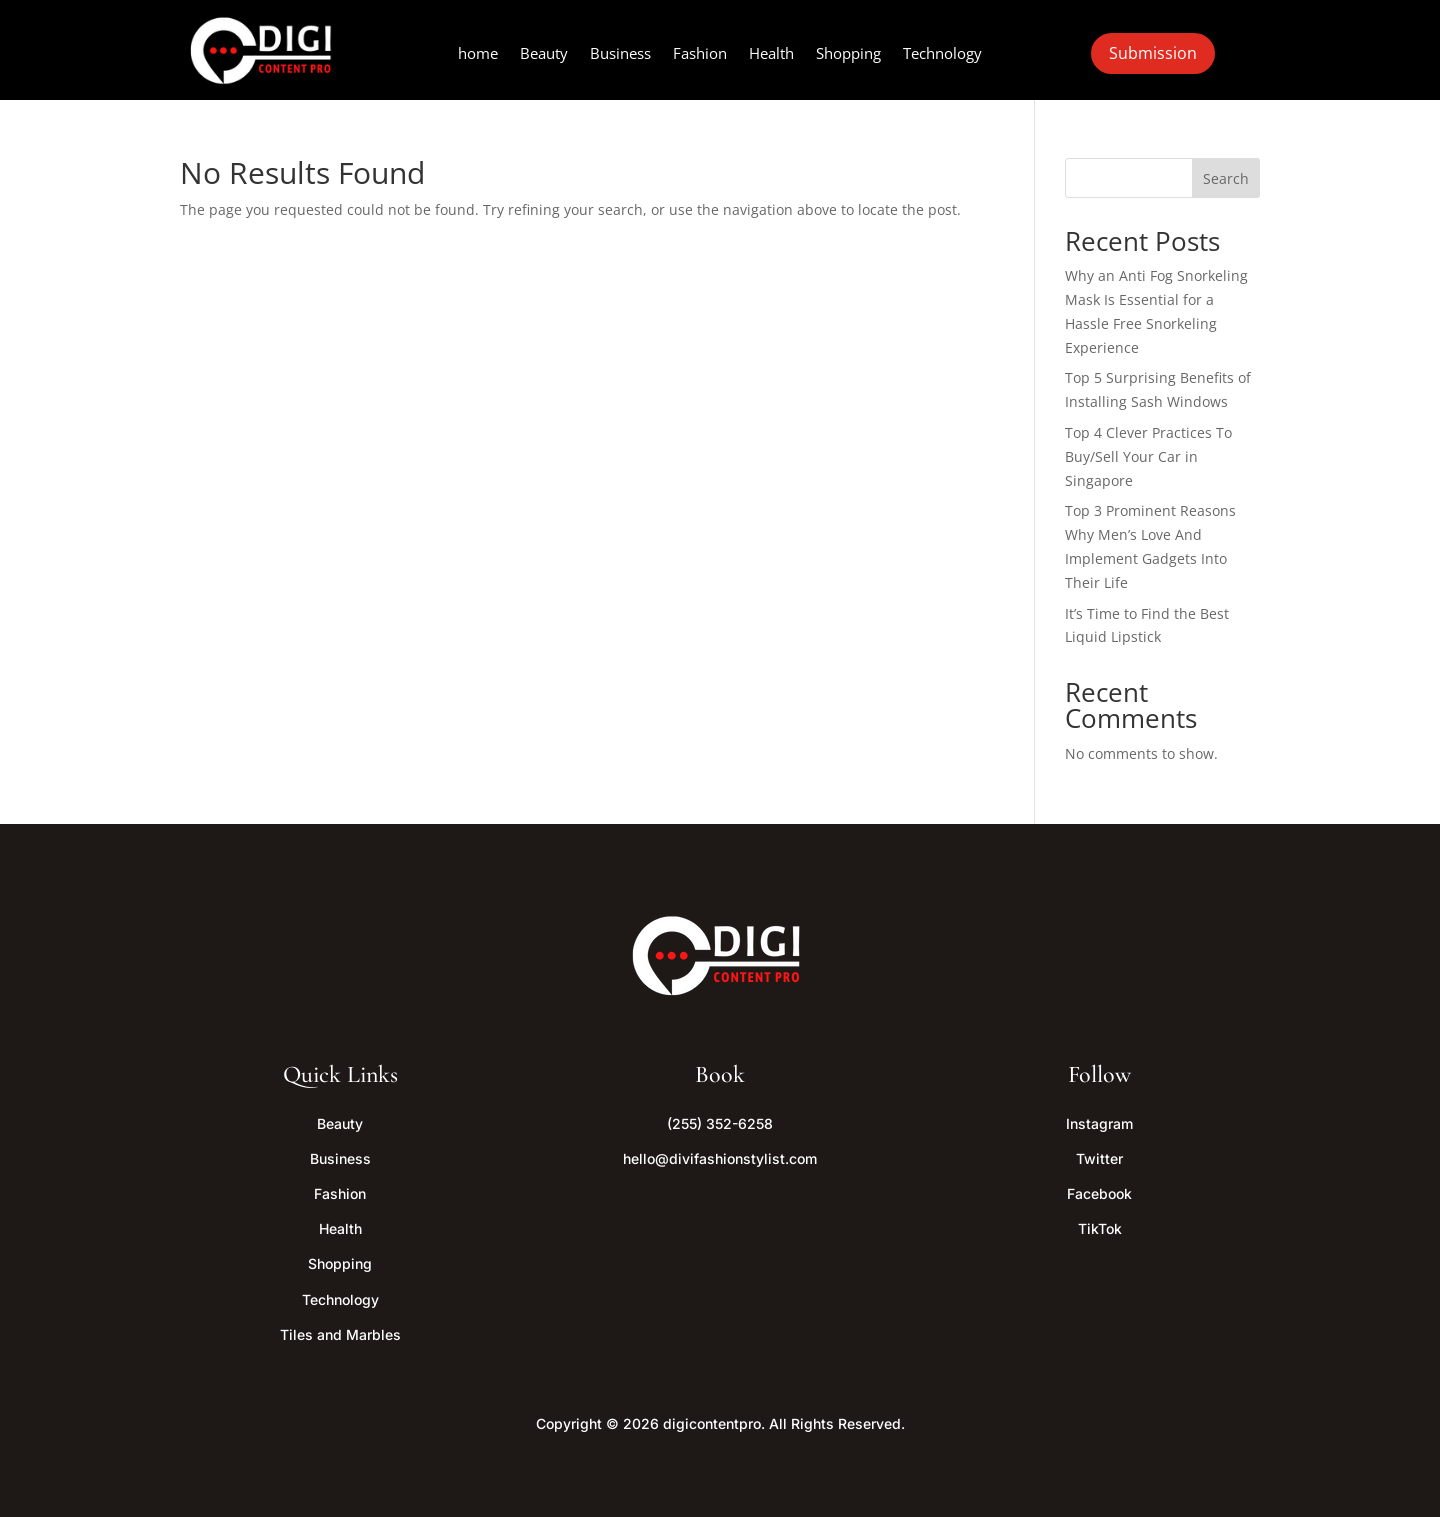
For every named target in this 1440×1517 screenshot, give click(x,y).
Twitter (1099, 1158)
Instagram (1099, 1123)
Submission (1153, 53)
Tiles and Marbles (340, 1334)
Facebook (1099, 1193)
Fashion (700, 54)
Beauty (544, 54)
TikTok (1100, 1228)
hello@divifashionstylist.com (720, 1158)
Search (1226, 178)
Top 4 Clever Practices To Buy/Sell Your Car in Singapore (1148, 456)
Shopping (848, 54)
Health (771, 54)
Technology (942, 54)
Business (620, 54)
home (478, 54)
